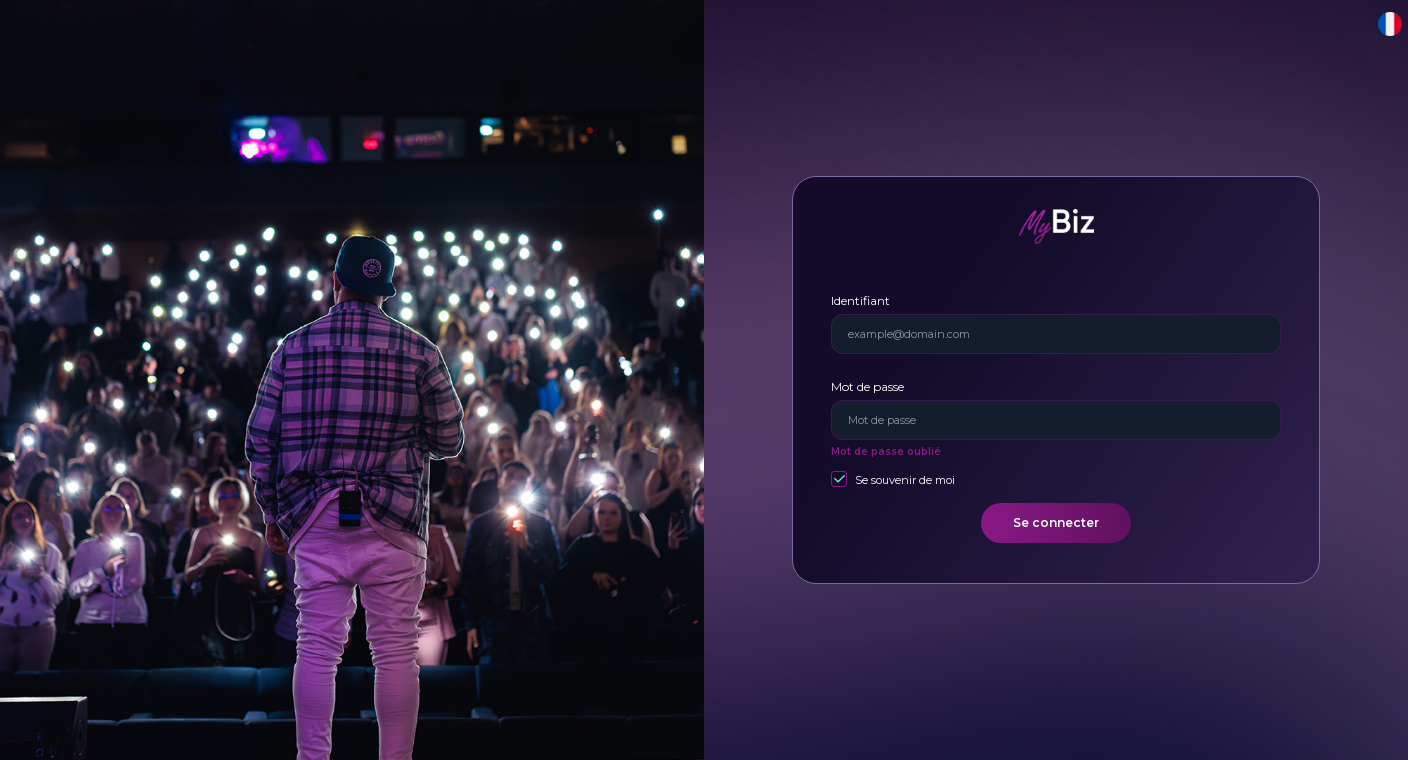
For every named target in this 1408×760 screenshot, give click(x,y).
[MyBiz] (1056, 225)
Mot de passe (867, 386)
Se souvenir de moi (905, 480)
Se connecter (1056, 522)
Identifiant (860, 300)
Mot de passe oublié (886, 451)
